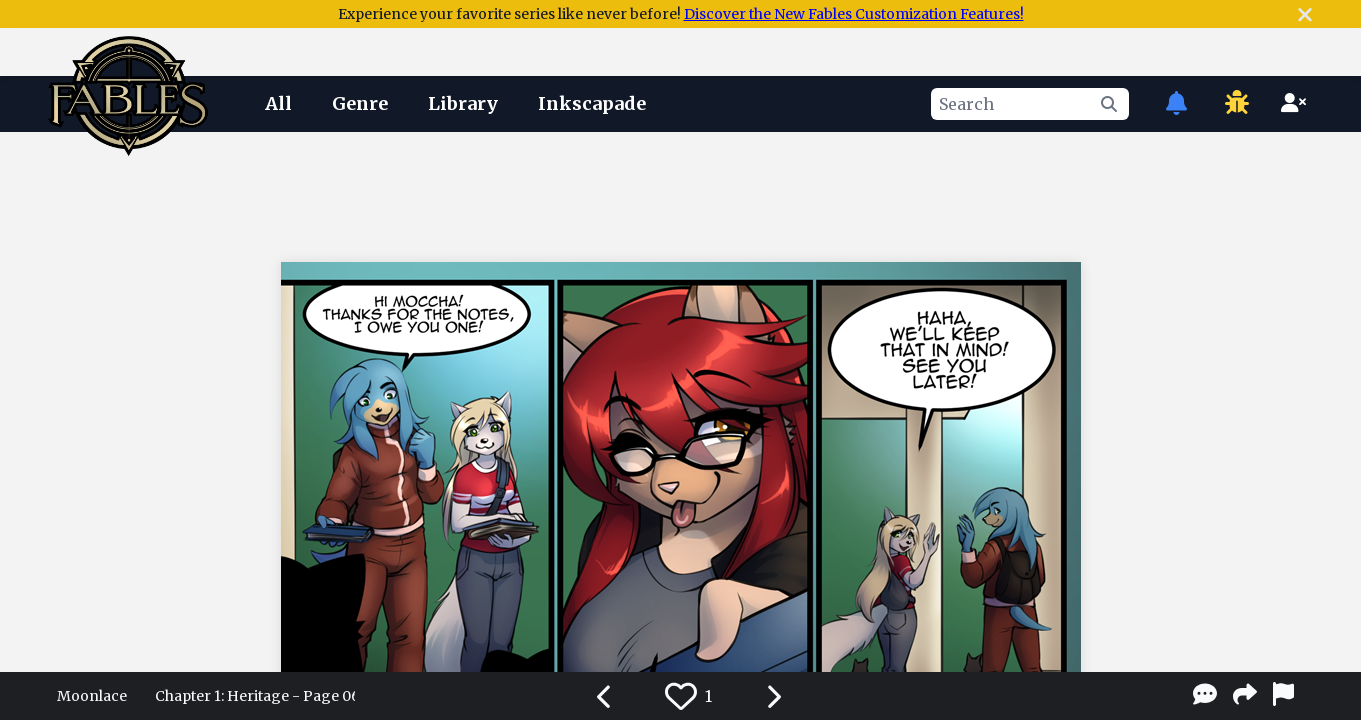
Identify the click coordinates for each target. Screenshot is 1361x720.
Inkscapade (592, 103)
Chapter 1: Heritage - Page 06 (255, 696)
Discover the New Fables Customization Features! (854, 14)
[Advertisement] (681, 193)
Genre (360, 103)
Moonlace (92, 696)
